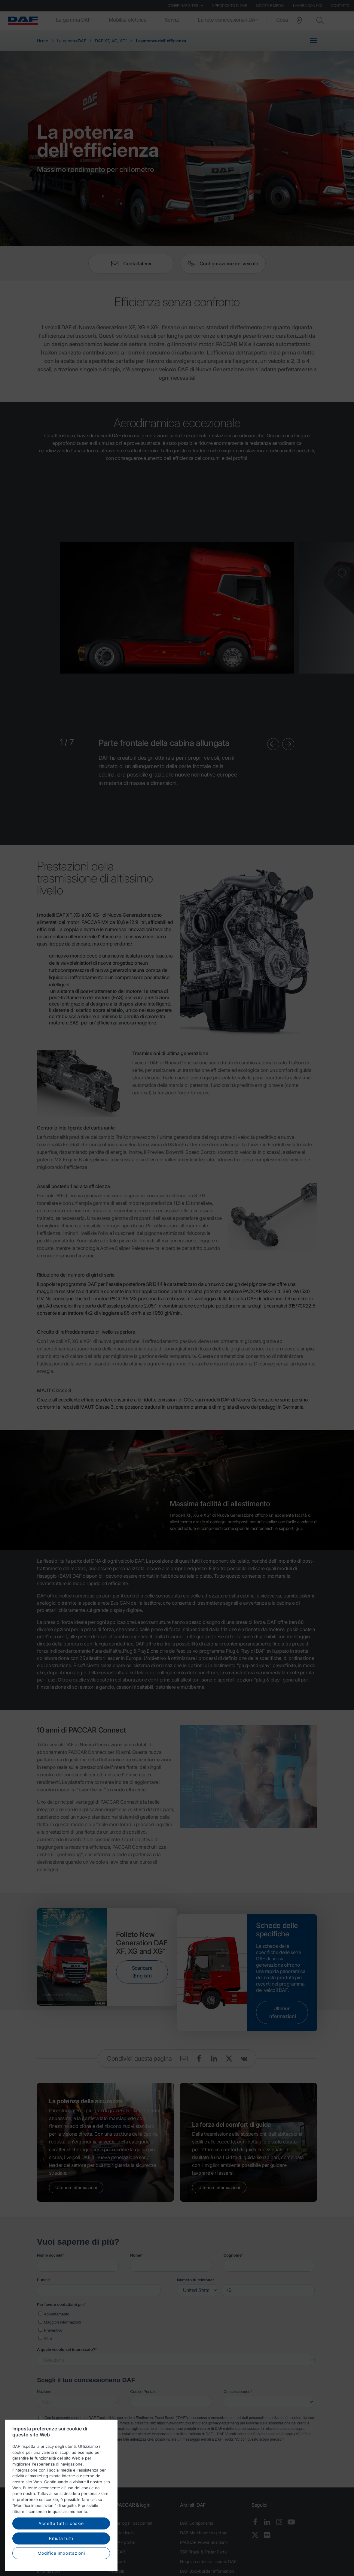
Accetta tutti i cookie (61, 2524)
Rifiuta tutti (61, 2538)
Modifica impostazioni (61, 2553)
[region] (61, 2496)
